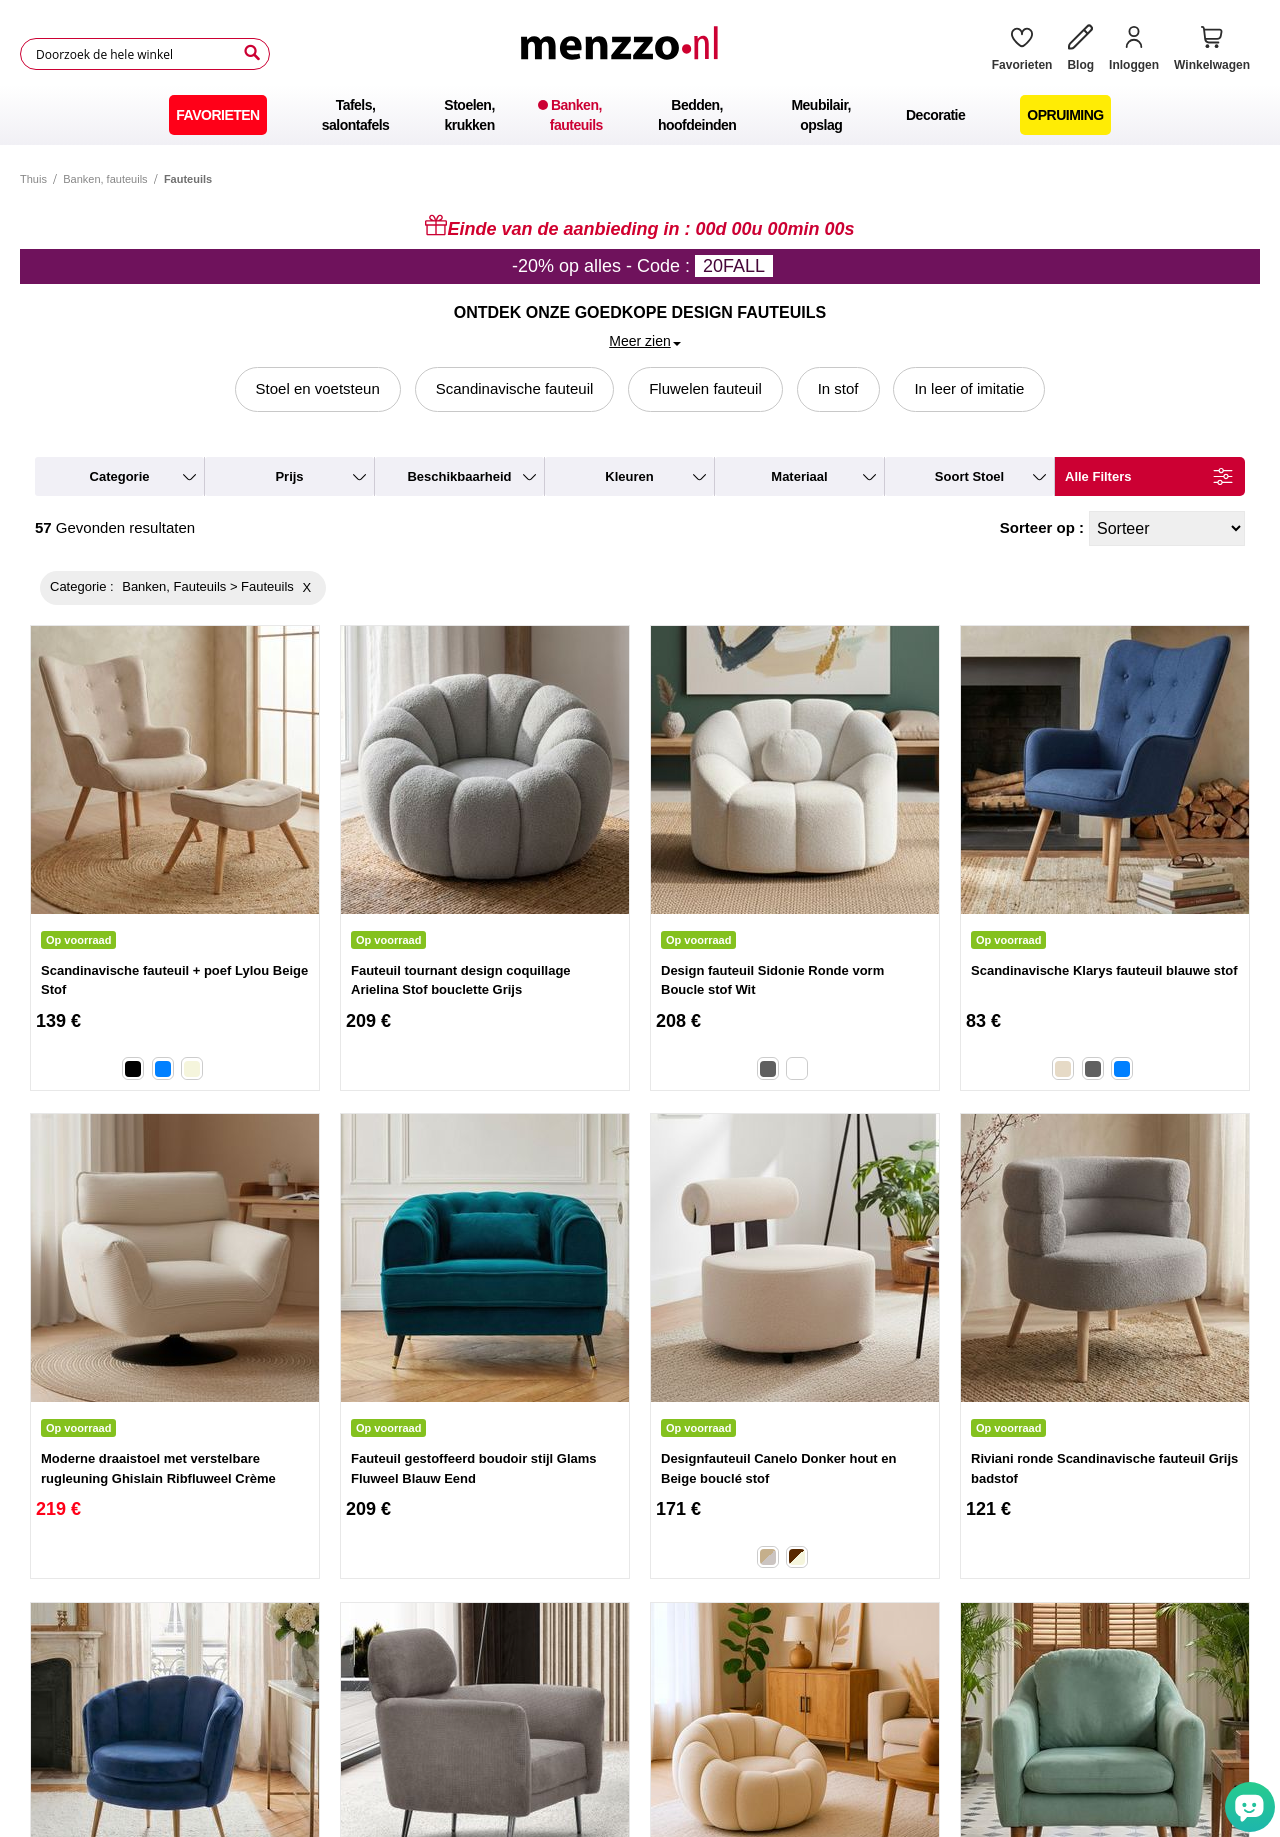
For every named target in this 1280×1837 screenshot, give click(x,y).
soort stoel (969, 476)
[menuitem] (217, 115)
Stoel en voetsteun (318, 388)
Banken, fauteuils (105, 179)
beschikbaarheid (459, 476)
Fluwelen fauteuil (705, 388)
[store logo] (623, 54)
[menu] (640, 115)
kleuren (629, 476)
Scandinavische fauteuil (515, 388)
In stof (838, 388)
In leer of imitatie (969, 388)
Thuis (33, 179)
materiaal (799, 476)
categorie (120, 476)
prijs (289, 476)
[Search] (252, 53)
